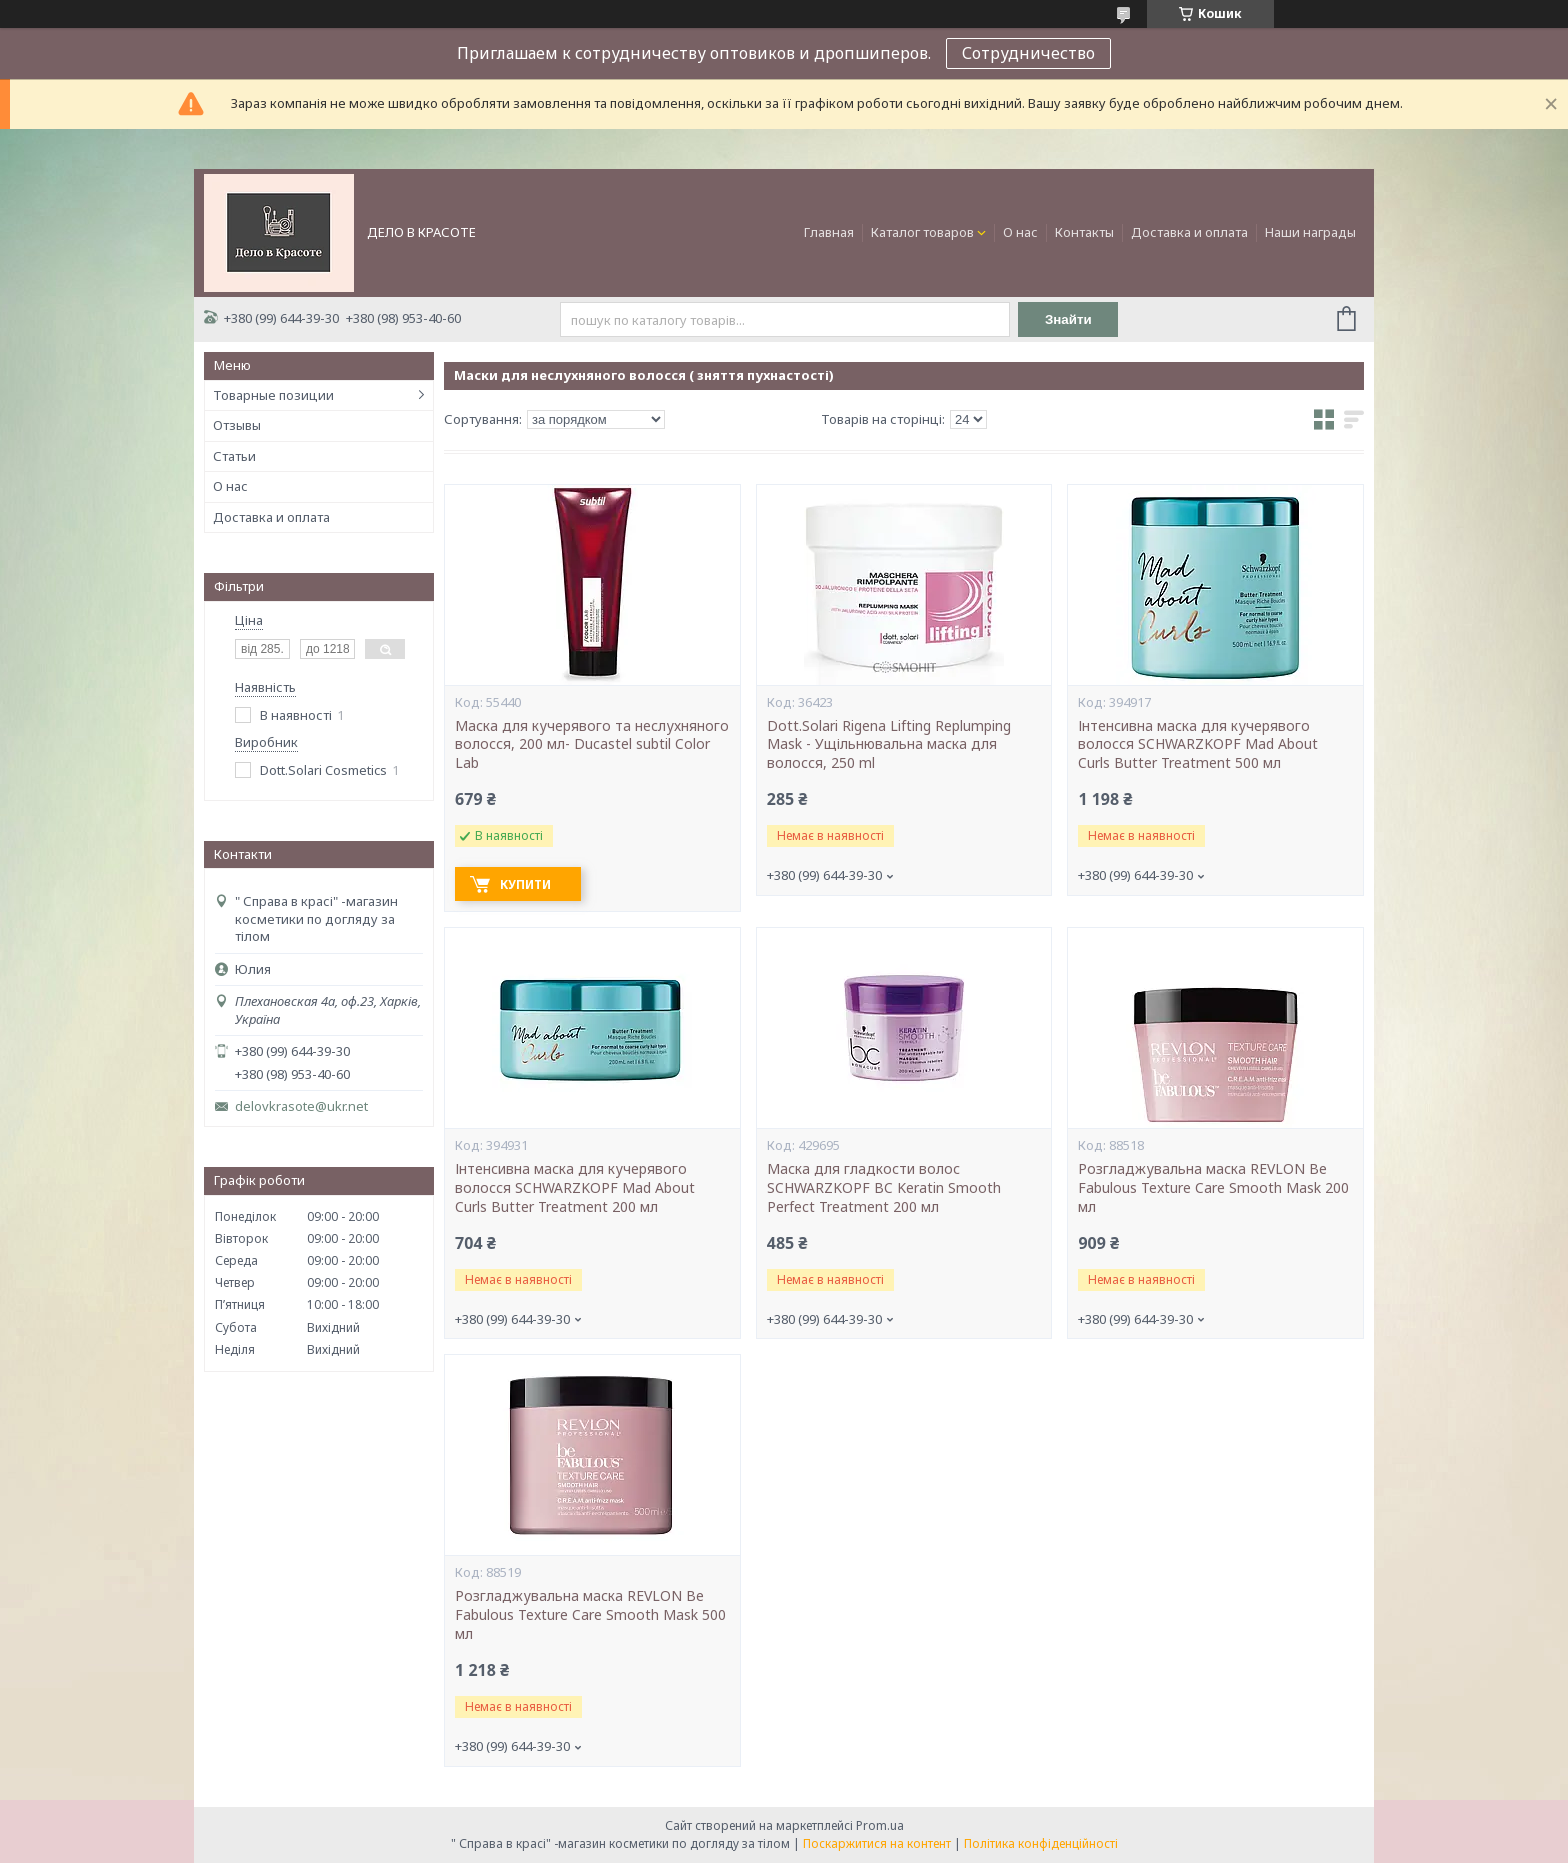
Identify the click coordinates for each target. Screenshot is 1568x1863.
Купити (525, 884)
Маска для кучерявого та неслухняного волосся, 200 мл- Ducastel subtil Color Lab (592, 745)
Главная (829, 232)
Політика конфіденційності (1041, 1843)
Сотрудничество (1028, 53)
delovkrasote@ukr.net (301, 1106)
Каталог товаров (922, 232)
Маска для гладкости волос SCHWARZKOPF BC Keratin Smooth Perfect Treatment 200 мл (884, 1188)
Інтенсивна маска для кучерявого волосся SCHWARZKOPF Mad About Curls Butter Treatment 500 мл (1198, 745)
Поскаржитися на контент (877, 1843)
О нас (1020, 232)
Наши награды (1310, 232)
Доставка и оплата (1189, 232)
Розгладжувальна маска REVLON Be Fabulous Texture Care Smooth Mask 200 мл (1213, 1188)
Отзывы (237, 425)
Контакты (1084, 232)
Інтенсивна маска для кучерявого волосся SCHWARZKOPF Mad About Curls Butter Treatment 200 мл (575, 1188)
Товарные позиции (273, 395)
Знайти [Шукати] (1068, 319)
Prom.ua (880, 1825)
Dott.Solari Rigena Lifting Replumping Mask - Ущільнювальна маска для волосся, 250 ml (889, 745)
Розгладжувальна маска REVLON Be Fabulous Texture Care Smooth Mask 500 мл (590, 1615)
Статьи (234, 456)
